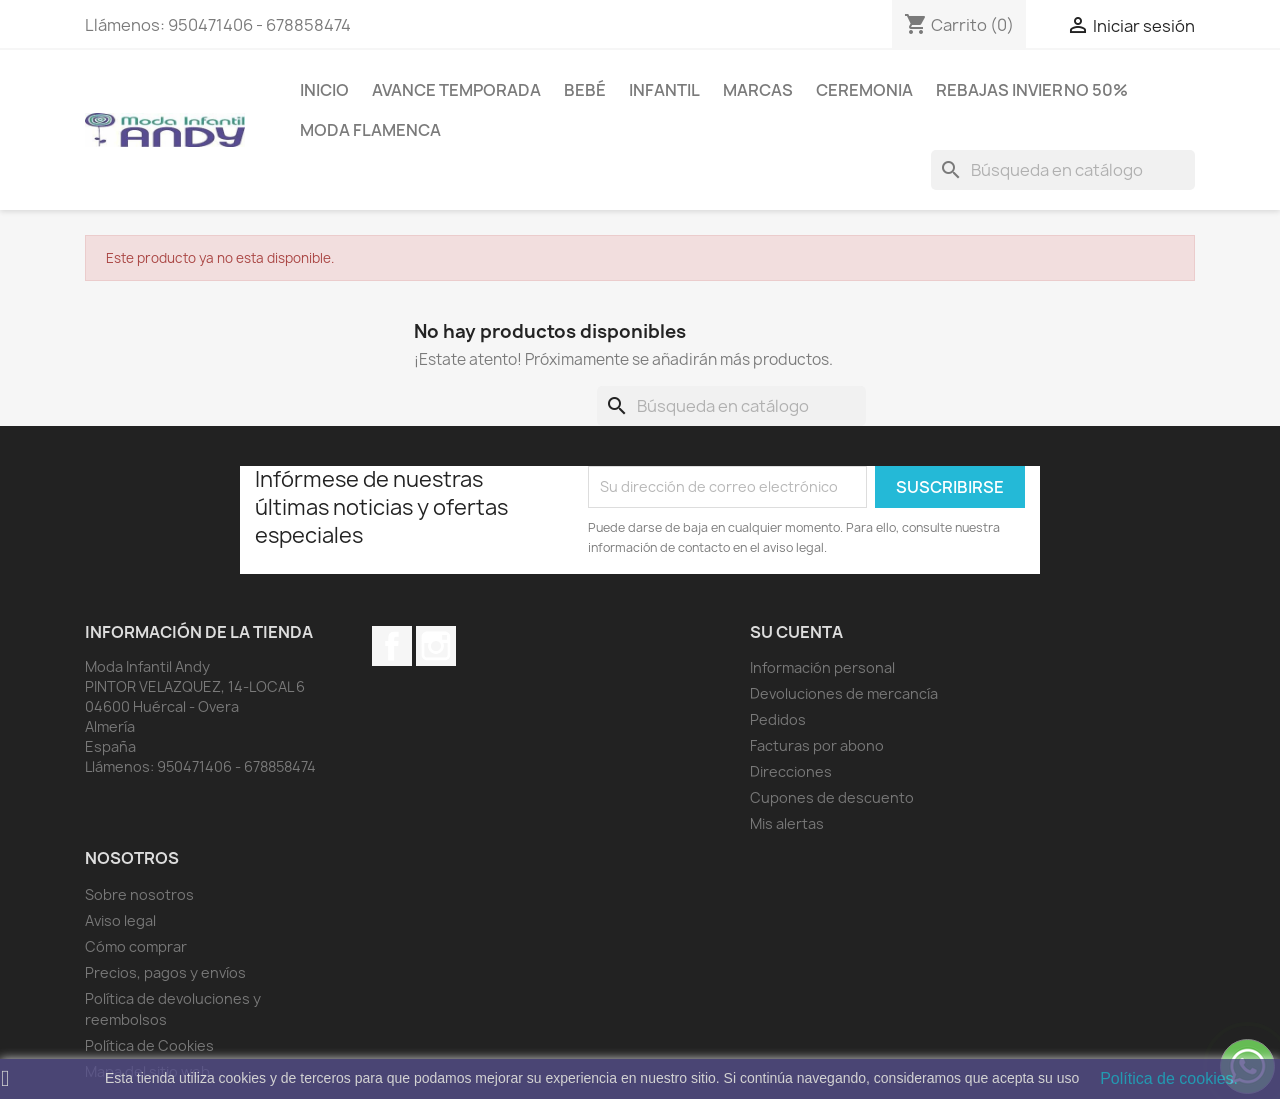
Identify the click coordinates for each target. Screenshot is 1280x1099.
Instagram (436, 646)
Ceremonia (864, 90)
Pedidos (778, 719)
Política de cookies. (1169, 1078)
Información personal (822, 667)
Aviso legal (120, 920)
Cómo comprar (136, 946)
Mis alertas (787, 823)
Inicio (324, 90)
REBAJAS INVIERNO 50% (1032, 90)
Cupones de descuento (832, 797)
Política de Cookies (149, 1045)
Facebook (392, 646)
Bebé (585, 90)
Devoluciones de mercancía (844, 693)
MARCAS (758, 90)
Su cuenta (796, 632)
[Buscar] (1063, 170)
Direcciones (791, 771)
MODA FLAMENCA (370, 130)
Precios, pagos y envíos (165, 972)
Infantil (664, 90)
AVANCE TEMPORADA (456, 90)
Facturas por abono (817, 745)
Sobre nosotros (139, 894)
